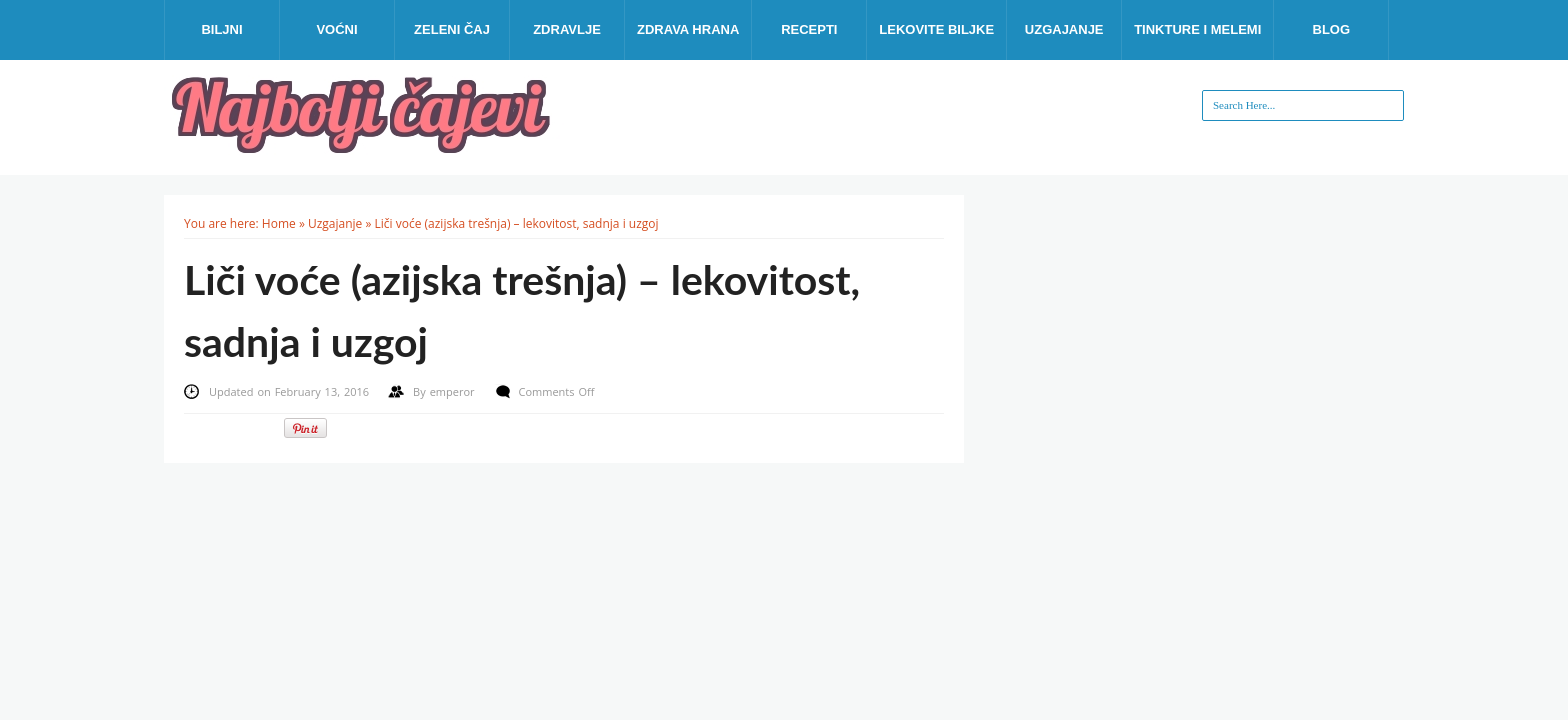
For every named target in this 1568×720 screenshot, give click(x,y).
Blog (1332, 29)
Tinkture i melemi (1197, 29)
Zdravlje (567, 29)
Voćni (336, 29)
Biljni (221, 29)
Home (279, 223)
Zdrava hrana (688, 29)
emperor (454, 391)
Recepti (809, 29)
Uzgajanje (1064, 29)
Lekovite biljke (936, 29)
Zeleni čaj (452, 29)
